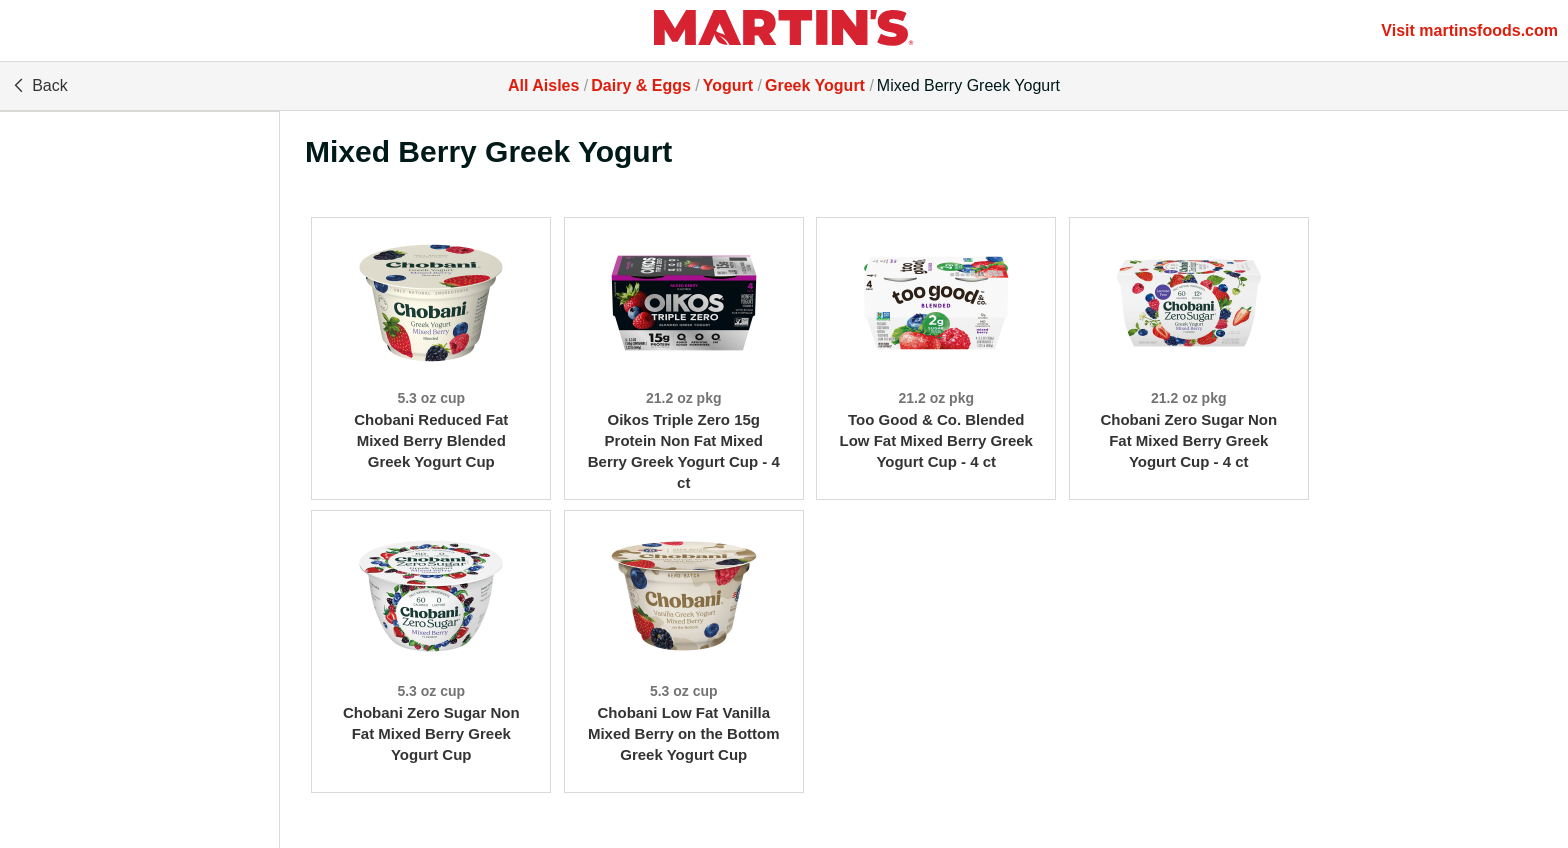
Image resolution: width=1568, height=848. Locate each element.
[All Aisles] (784, 30)
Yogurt (728, 85)
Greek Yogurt (815, 85)
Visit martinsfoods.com (1469, 30)
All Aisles (543, 85)
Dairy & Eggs (641, 85)
